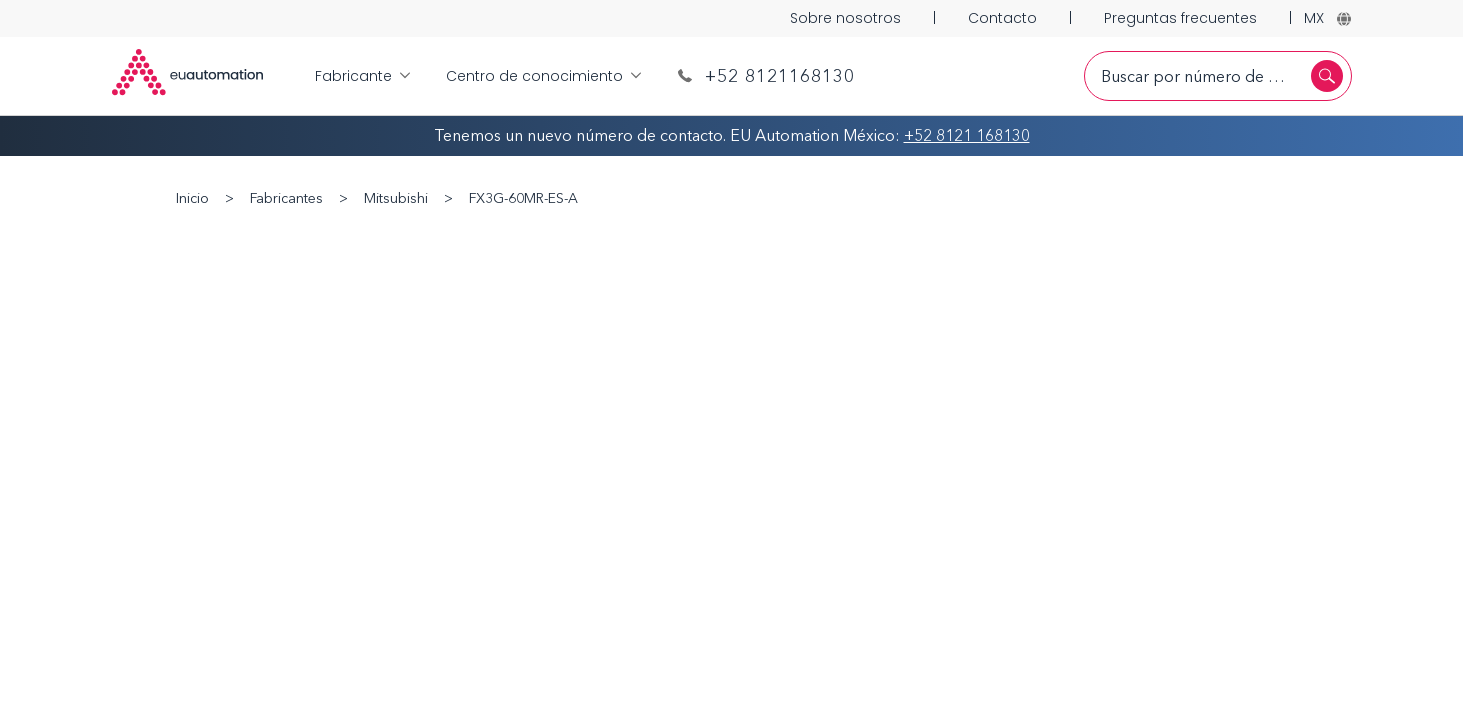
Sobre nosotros (845, 18)
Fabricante (362, 76)
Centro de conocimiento (543, 76)
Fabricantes (286, 198)
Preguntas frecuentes (1180, 18)
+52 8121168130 (766, 76)
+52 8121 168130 (967, 135)
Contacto (1002, 18)
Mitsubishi (396, 198)
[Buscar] (1327, 76)
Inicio (192, 198)
